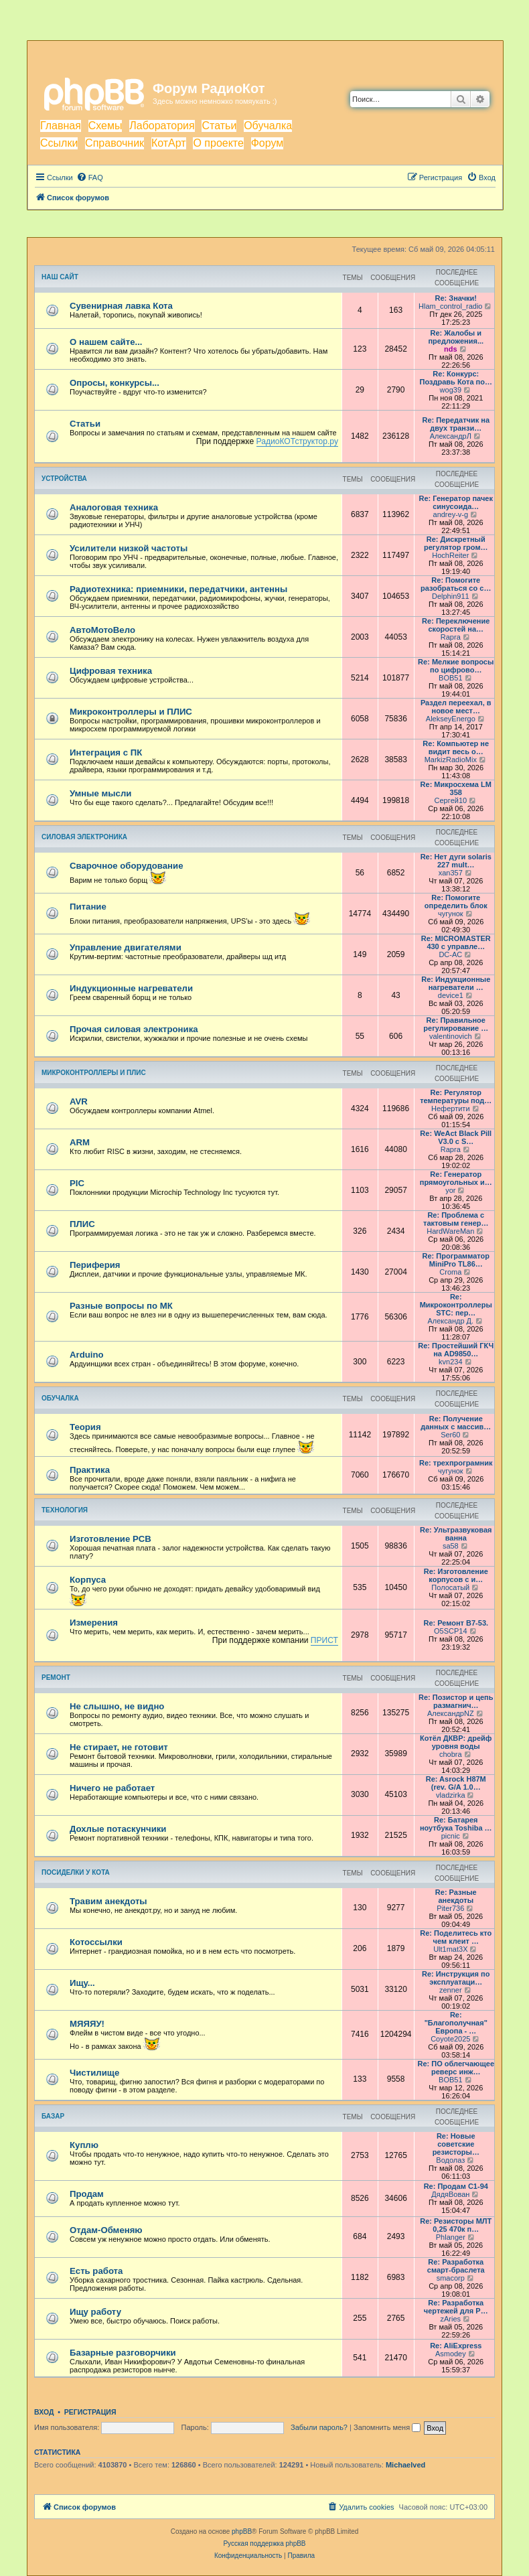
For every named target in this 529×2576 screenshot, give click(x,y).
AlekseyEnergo (450, 719)
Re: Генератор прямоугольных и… (456, 1178)
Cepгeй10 (450, 800)
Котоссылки (96, 1942)
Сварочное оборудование (126, 866)
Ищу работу (95, 2312)
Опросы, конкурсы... (114, 383)
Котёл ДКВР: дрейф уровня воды (456, 1742)
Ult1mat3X (450, 1949)
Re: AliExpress (455, 2346)
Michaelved (405, 2465)
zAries (451, 2319)
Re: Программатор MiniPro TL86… (456, 1260)
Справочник (114, 143)
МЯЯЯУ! (87, 2024)
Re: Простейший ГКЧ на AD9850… (456, 1350)
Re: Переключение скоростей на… (455, 625)
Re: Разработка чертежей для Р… (456, 2307)
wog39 (450, 390)
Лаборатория (161, 125)
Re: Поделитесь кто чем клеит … (456, 1937)
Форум (267, 143)
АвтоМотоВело (102, 630)
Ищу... (82, 1983)
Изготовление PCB (110, 1539)
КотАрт (168, 143)
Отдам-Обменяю (106, 2230)
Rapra (451, 637)
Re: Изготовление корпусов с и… (456, 1575)
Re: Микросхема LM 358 (456, 788)
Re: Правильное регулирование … (455, 1024)
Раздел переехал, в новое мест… (456, 707)
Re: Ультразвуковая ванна (456, 1534)
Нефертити (450, 1108)
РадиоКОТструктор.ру (297, 441)
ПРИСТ (324, 1640)
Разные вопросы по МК (121, 1306)
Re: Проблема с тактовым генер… (456, 1219)
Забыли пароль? (319, 2427)
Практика (90, 1470)
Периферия (95, 1265)
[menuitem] (89, 177)
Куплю (84, 2145)
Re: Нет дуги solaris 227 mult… (456, 861)
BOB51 (450, 678)
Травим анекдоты (108, 1901)
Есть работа (96, 2271)
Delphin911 (450, 596)
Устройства (64, 478)
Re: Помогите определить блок (456, 901)
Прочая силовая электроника (134, 1029)
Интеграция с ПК (106, 752)
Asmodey (450, 2354)
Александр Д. (451, 1321)
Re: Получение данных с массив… (456, 1423)
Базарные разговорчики (123, 2353)
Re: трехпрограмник (456, 1463)
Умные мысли (100, 793)
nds (450, 349)
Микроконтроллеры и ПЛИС (131, 712)
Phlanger (450, 2237)
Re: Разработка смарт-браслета (456, 2266)
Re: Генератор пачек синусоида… (456, 502)
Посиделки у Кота (76, 1872)
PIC (77, 1183)
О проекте (218, 143)
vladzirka (450, 1795)
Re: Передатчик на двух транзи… (455, 424)
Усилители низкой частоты (128, 548)
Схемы (105, 125)
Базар (53, 2116)
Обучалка (268, 125)
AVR (79, 1101)
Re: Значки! (456, 298)
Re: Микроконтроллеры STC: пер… (456, 1305)
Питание (88, 907)
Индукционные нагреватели (131, 988)
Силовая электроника (84, 837)
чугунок (450, 914)
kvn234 (450, 1362)
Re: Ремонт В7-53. (455, 1623)
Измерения (94, 1623)
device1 (450, 995)
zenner (450, 1990)
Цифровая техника (111, 671)
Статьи (219, 125)
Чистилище (94, 2073)
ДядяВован (450, 2194)
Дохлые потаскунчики (118, 1829)
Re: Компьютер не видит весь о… (456, 747)
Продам (87, 2194)
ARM (80, 1142)
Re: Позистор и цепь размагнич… (456, 1701)
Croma (450, 1272)
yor (450, 1190)
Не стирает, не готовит (119, 1747)
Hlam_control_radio (450, 306)
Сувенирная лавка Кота (121, 306)
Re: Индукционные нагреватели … (455, 983)
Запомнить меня (387, 2427)
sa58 (451, 1546)
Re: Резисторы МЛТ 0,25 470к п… (456, 2225)
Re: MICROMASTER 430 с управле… (456, 942)
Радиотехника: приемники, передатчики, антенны (178, 589)
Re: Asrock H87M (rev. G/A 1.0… (456, 1783)
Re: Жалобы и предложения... (455, 337)
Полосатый (450, 1587)
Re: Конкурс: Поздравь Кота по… (456, 378)
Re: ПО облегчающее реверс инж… (456, 2068)
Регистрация (90, 2412)
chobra (450, 1754)
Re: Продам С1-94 (456, 2186)
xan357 (451, 873)
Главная (60, 125)
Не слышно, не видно (117, 1706)
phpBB (242, 2531)
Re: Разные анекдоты (456, 1896)
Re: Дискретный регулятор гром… (456, 543)
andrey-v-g (451, 514)
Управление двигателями (125, 947)
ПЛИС (82, 1224)
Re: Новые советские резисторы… (456, 2144)
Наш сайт (60, 277)
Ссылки (59, 143)
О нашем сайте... (106, 342)
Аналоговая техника (114, 507)
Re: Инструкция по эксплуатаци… (455, 1978)
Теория (85, 1427)
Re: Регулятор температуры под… (456, 1096)
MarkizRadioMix (451, 760)
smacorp (451, 2278)
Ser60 (450, 1435)
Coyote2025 (450, 2039)
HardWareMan (450, 1231)
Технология (65, 1510)
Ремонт (56, 1677)
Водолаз (450, 2160)
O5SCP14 (450, 1631)
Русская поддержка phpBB (264, 2543)
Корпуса (88, 1580)
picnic (450, 1836)
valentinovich (450, 1036)
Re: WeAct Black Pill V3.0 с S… (456, 1137)
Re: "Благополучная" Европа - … (456, 2023)
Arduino (87, 1355)
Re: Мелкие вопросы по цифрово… (456, 666)
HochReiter (450, 555)
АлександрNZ (450, 1713)
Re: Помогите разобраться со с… (456, 584)
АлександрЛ (450, 436)
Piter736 (450, 1908)
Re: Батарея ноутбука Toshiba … (456, 1824)
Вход (44, 2412)
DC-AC (450, 954)
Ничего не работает (112, 1788)
